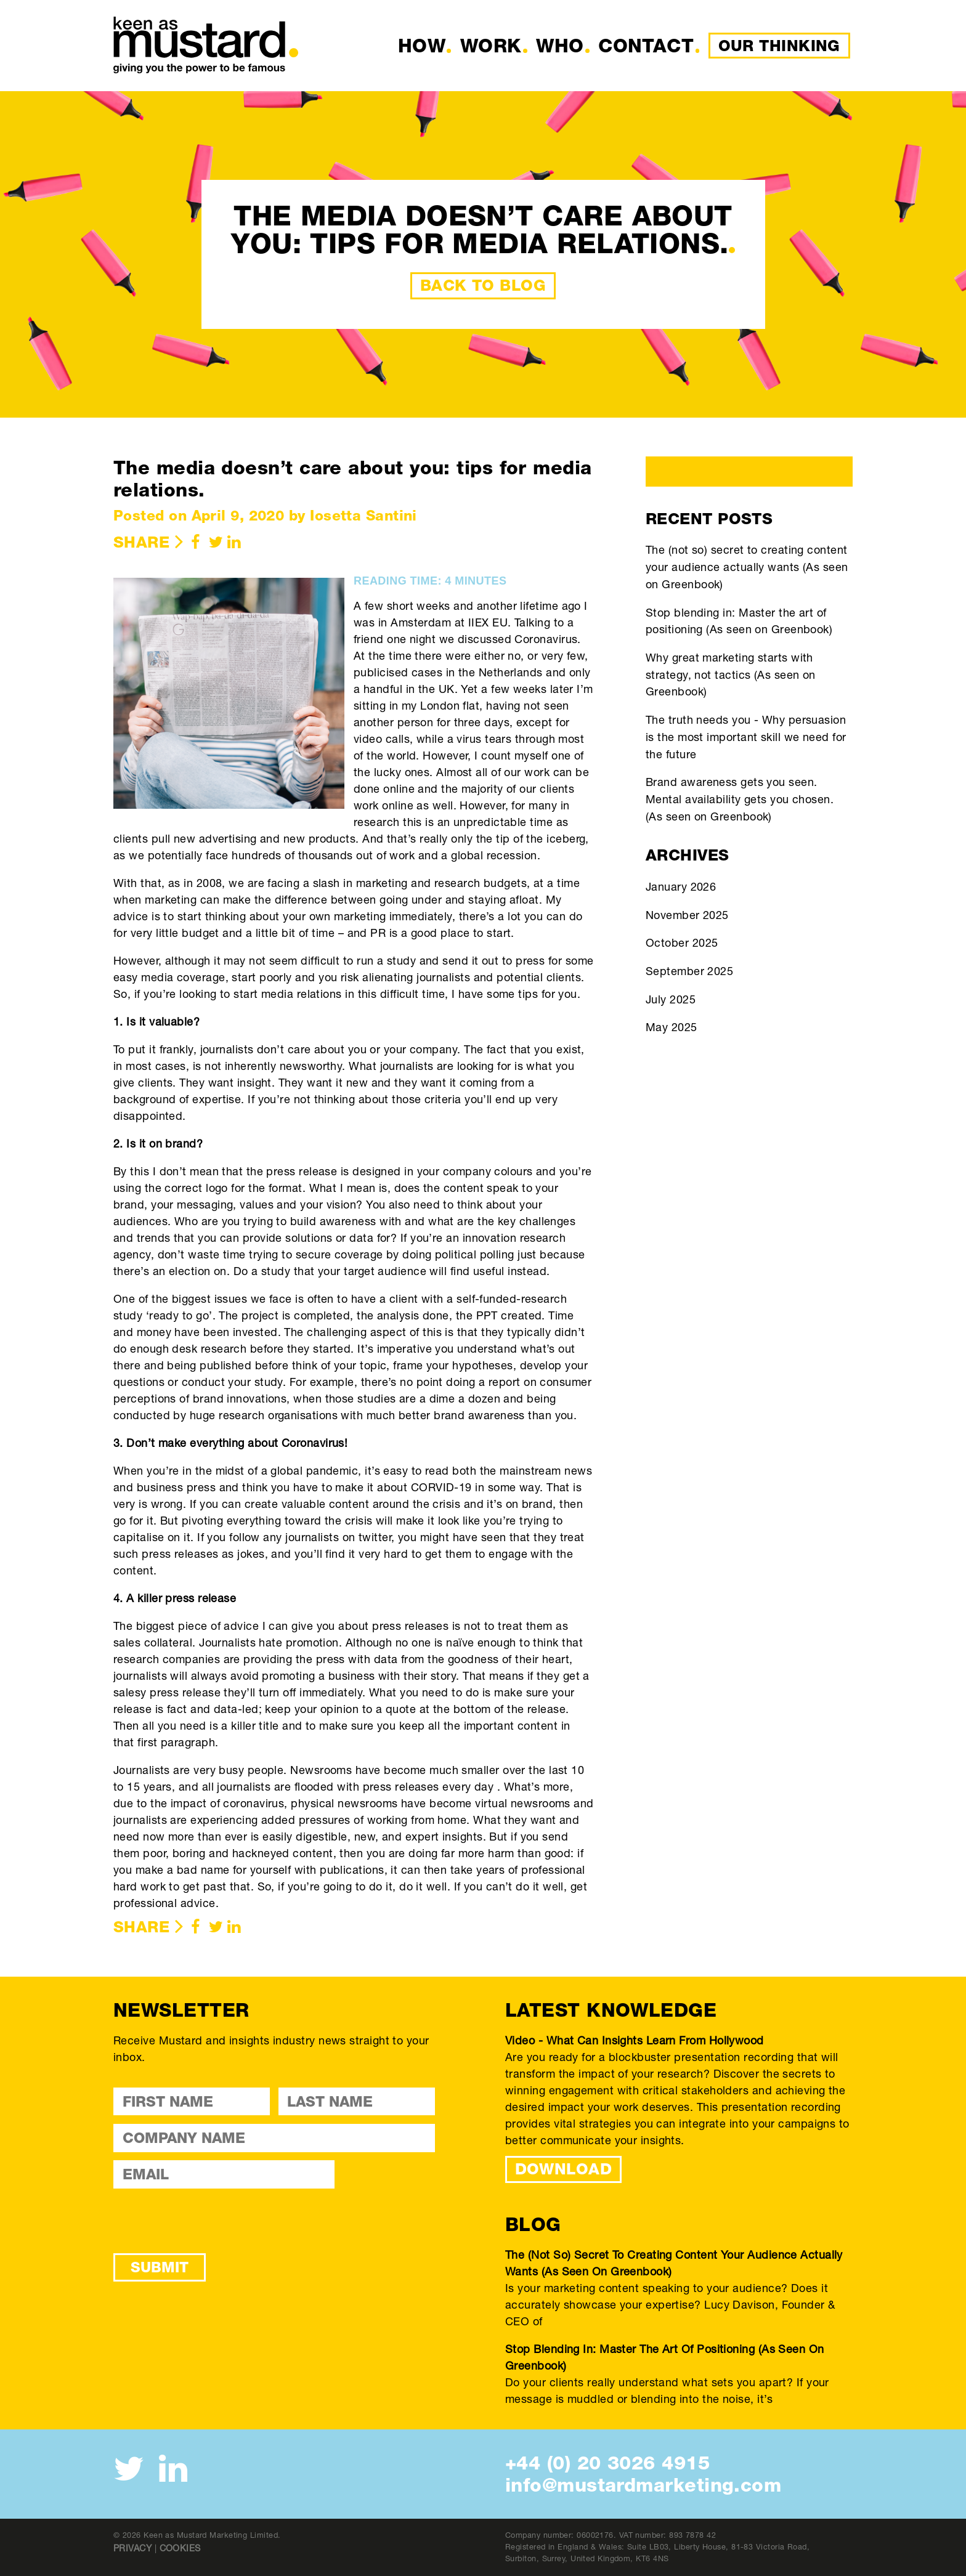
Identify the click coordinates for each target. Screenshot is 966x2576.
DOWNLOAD (563, 2169)
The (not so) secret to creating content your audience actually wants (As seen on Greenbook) (747, 566)
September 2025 (689, 971)
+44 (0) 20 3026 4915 (607, 2463)
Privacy (132, 2548)
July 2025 (671, 999)
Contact (646, 45)
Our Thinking (779, 45)
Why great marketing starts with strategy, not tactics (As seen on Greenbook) (731, 674)
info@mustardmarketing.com (643, 2485)
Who (559, 45)
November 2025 (687, 914)
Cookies (180, 2548)
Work (491, 45)
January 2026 (681, 886)
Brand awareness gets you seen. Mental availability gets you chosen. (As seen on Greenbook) (740, 798)
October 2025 (682, 942)
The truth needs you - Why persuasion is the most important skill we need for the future (746, 736)
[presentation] (207, 2221)
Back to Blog (483, 285)
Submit (160, 2267)
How (421, 45)
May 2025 (671, 1027)
